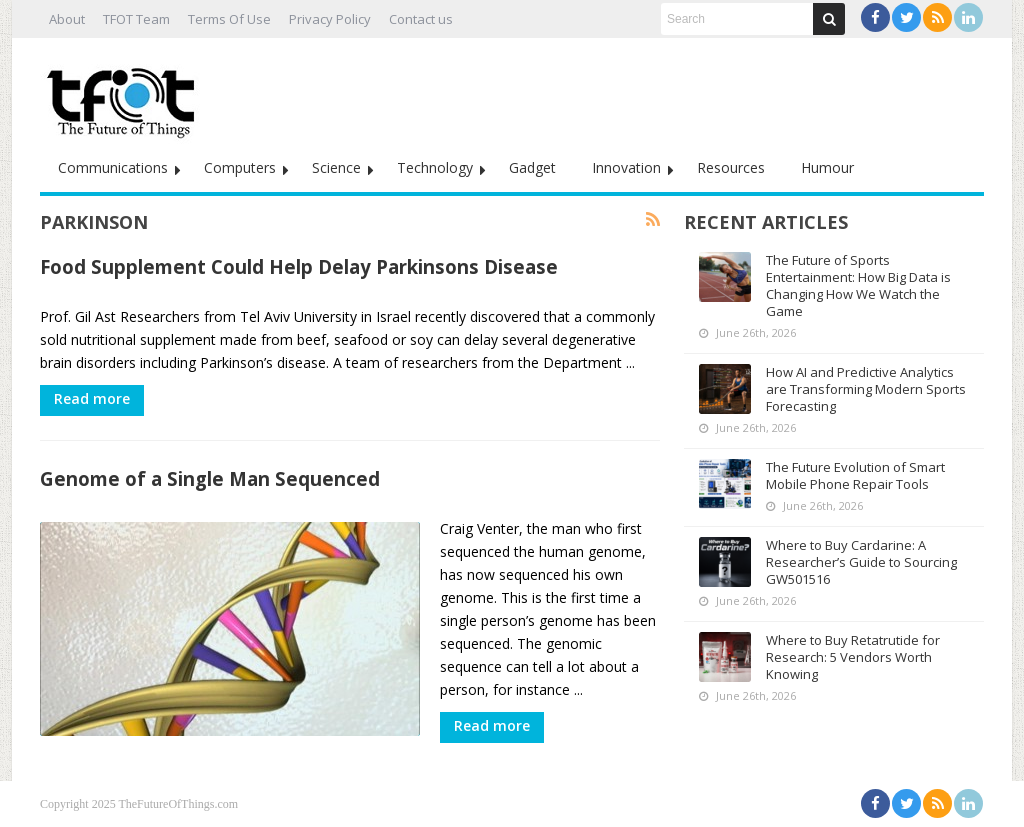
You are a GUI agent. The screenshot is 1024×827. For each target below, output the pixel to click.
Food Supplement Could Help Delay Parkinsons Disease (299, 266)
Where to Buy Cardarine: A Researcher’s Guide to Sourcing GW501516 (861, 562)
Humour (827, 167)
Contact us (421, 19)
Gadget (532, 167)
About (67, 19)
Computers (240, 167)
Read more (92, 398)
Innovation (626, 167)
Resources (731, 167)
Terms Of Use (229, 19)
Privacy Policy (330, 19)
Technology (435, 167)
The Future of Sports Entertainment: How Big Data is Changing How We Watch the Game (858, 285)
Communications (113, 167)
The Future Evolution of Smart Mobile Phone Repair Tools (855, 475)
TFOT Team (136, 19)
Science (336, 167)
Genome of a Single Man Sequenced (210, 478)
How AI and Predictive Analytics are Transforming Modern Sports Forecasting (866, 389)
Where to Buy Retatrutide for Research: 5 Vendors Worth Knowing (853, 657)
